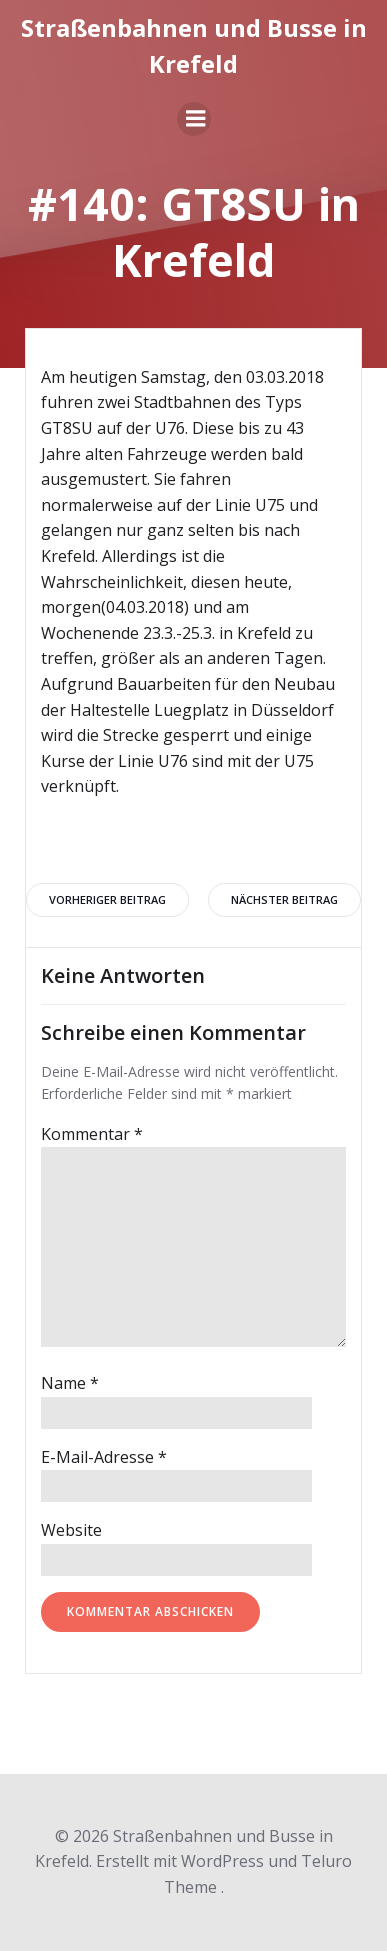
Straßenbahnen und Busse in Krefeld (194, 45)
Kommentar (92, 1134)
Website (71, 1530)
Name (70, 1383)
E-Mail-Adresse (104, 1457)
